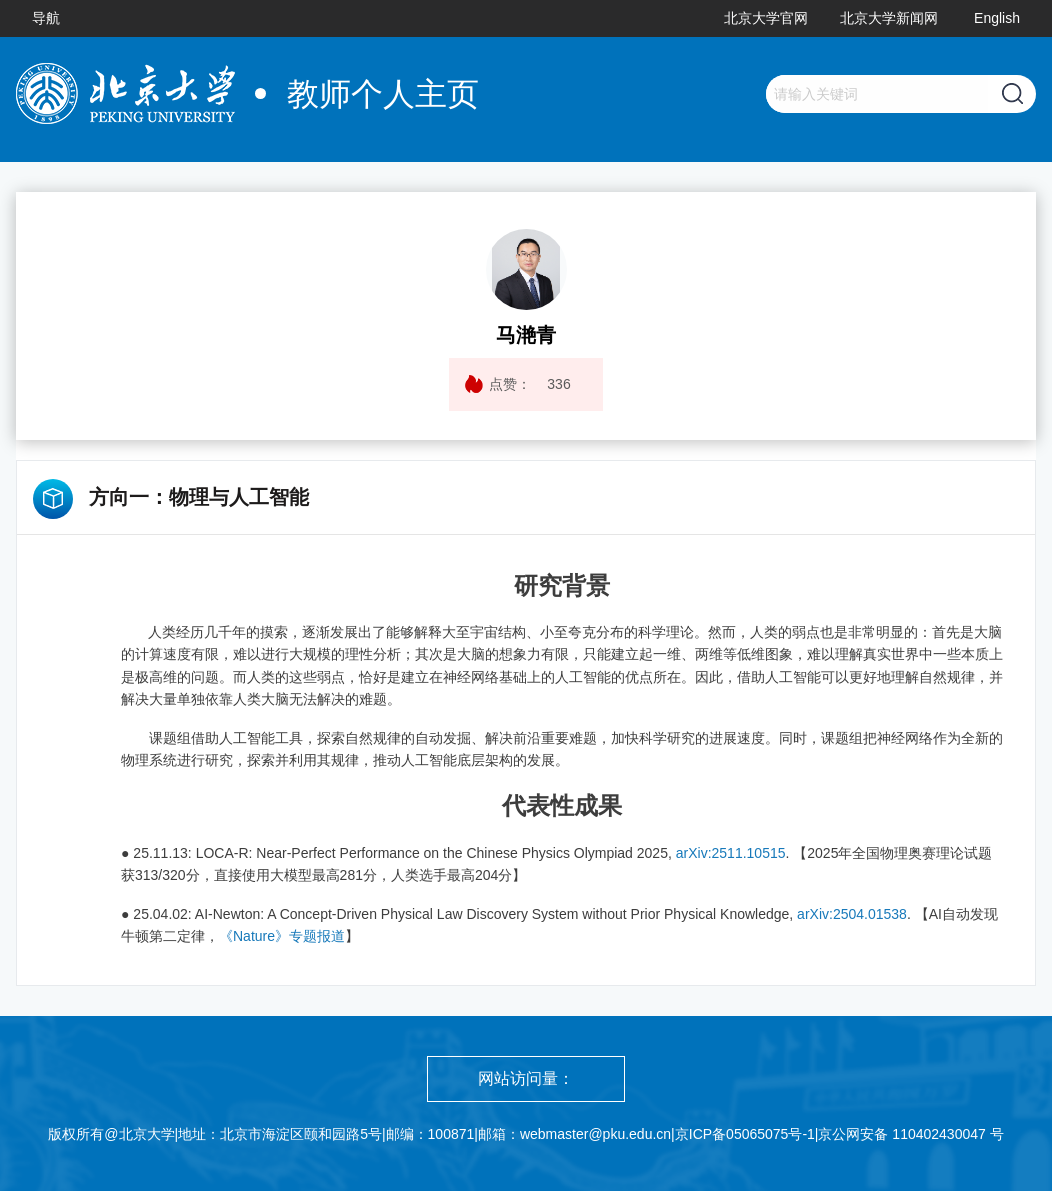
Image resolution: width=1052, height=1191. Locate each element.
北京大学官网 (766, 18)
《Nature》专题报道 (282, 936)
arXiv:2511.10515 (731, 853)
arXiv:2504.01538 (852, 914)
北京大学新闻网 (889, 18)
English (997, 18)
